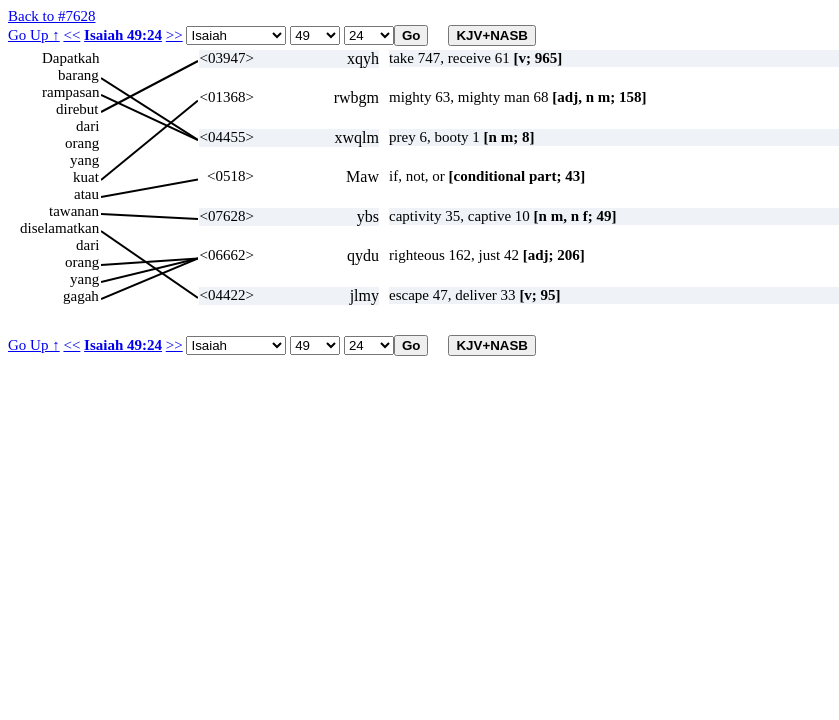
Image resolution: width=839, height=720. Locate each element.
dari (87, 126)
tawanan (74, 211)
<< (71, 35)
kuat (86, 177)
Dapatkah (70, 58)
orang (82, 143)
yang (84, 160)
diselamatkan (59, 228)
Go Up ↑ (34, 35)
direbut (77, 109)
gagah (81, 296)
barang (78, 75)
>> (174, 35)
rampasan (70, 92)
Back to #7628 (52, 16)
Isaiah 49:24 (123, 35)
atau (86, 194)
